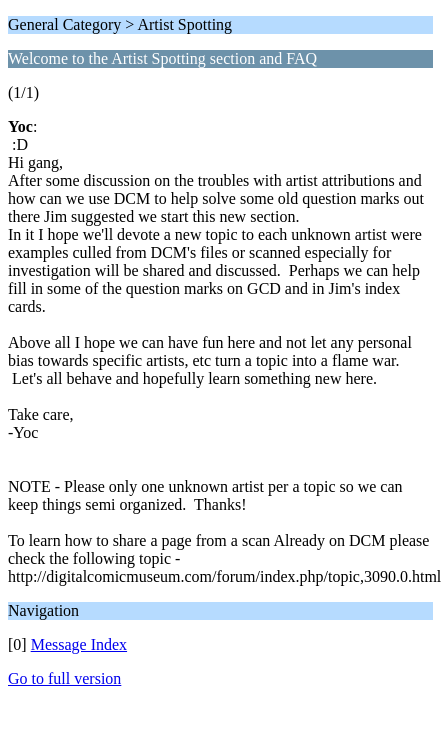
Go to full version (64, 678)
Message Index (79, 644)
